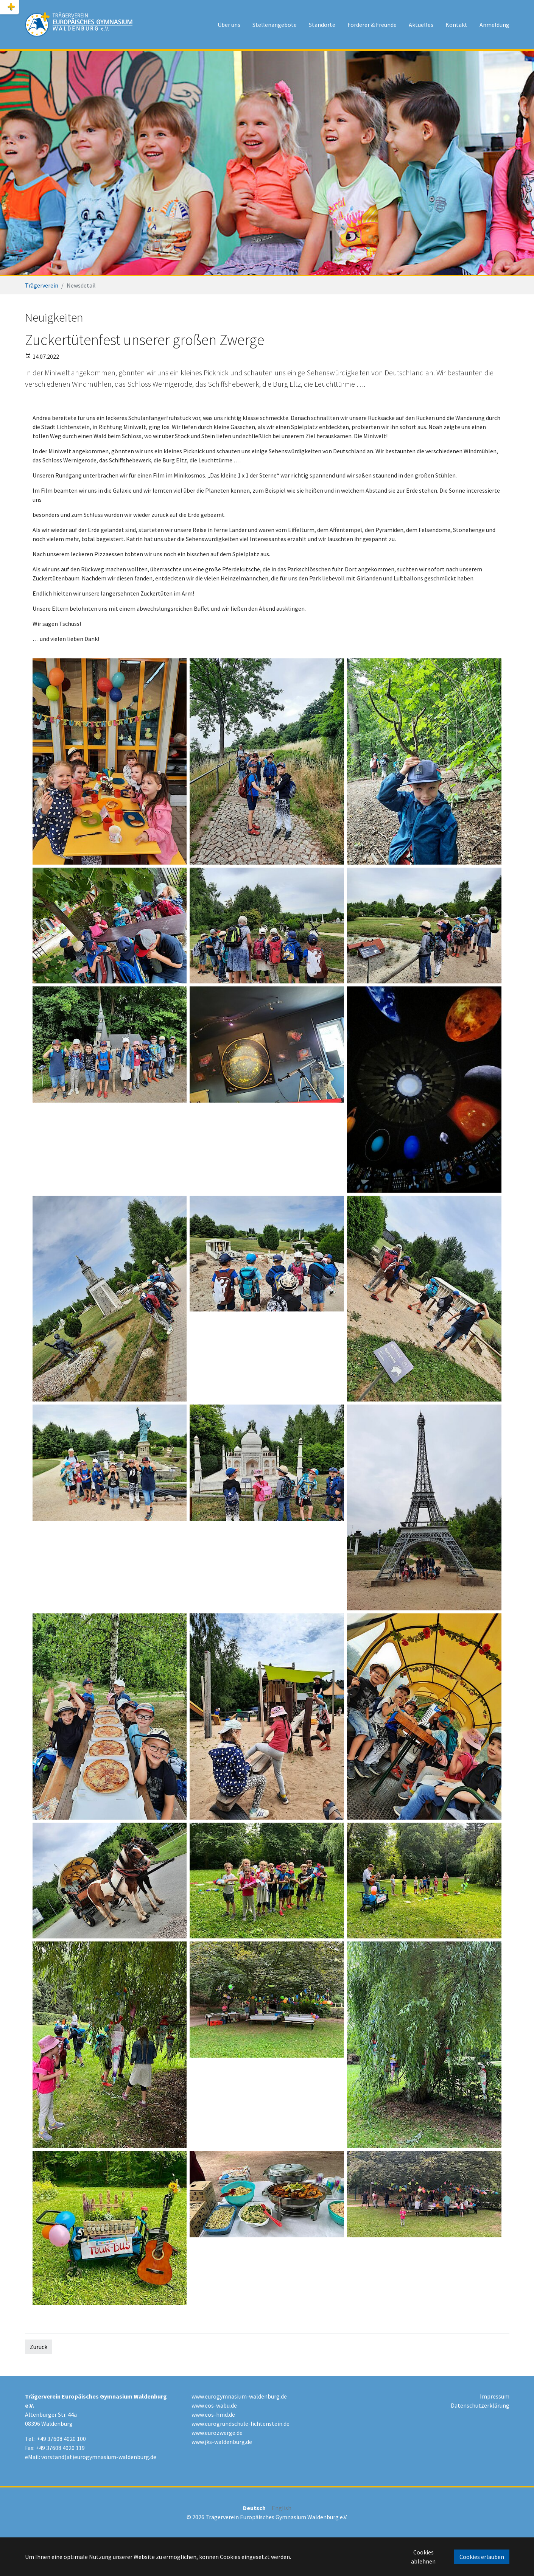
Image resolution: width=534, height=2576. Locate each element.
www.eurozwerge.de (217, 2432)
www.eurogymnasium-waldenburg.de (239, 2396)
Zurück (38, 2346)
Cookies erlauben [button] (481, 2556)
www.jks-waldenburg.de (221, 2441)
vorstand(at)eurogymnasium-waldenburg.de (98, 2457)
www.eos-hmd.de (213, 2414)
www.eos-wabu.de (214, 2405)
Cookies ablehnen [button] (423, 2556)
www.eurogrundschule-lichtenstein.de (240, 2423)
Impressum (494, 2396)
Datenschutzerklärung (480, 2405)
